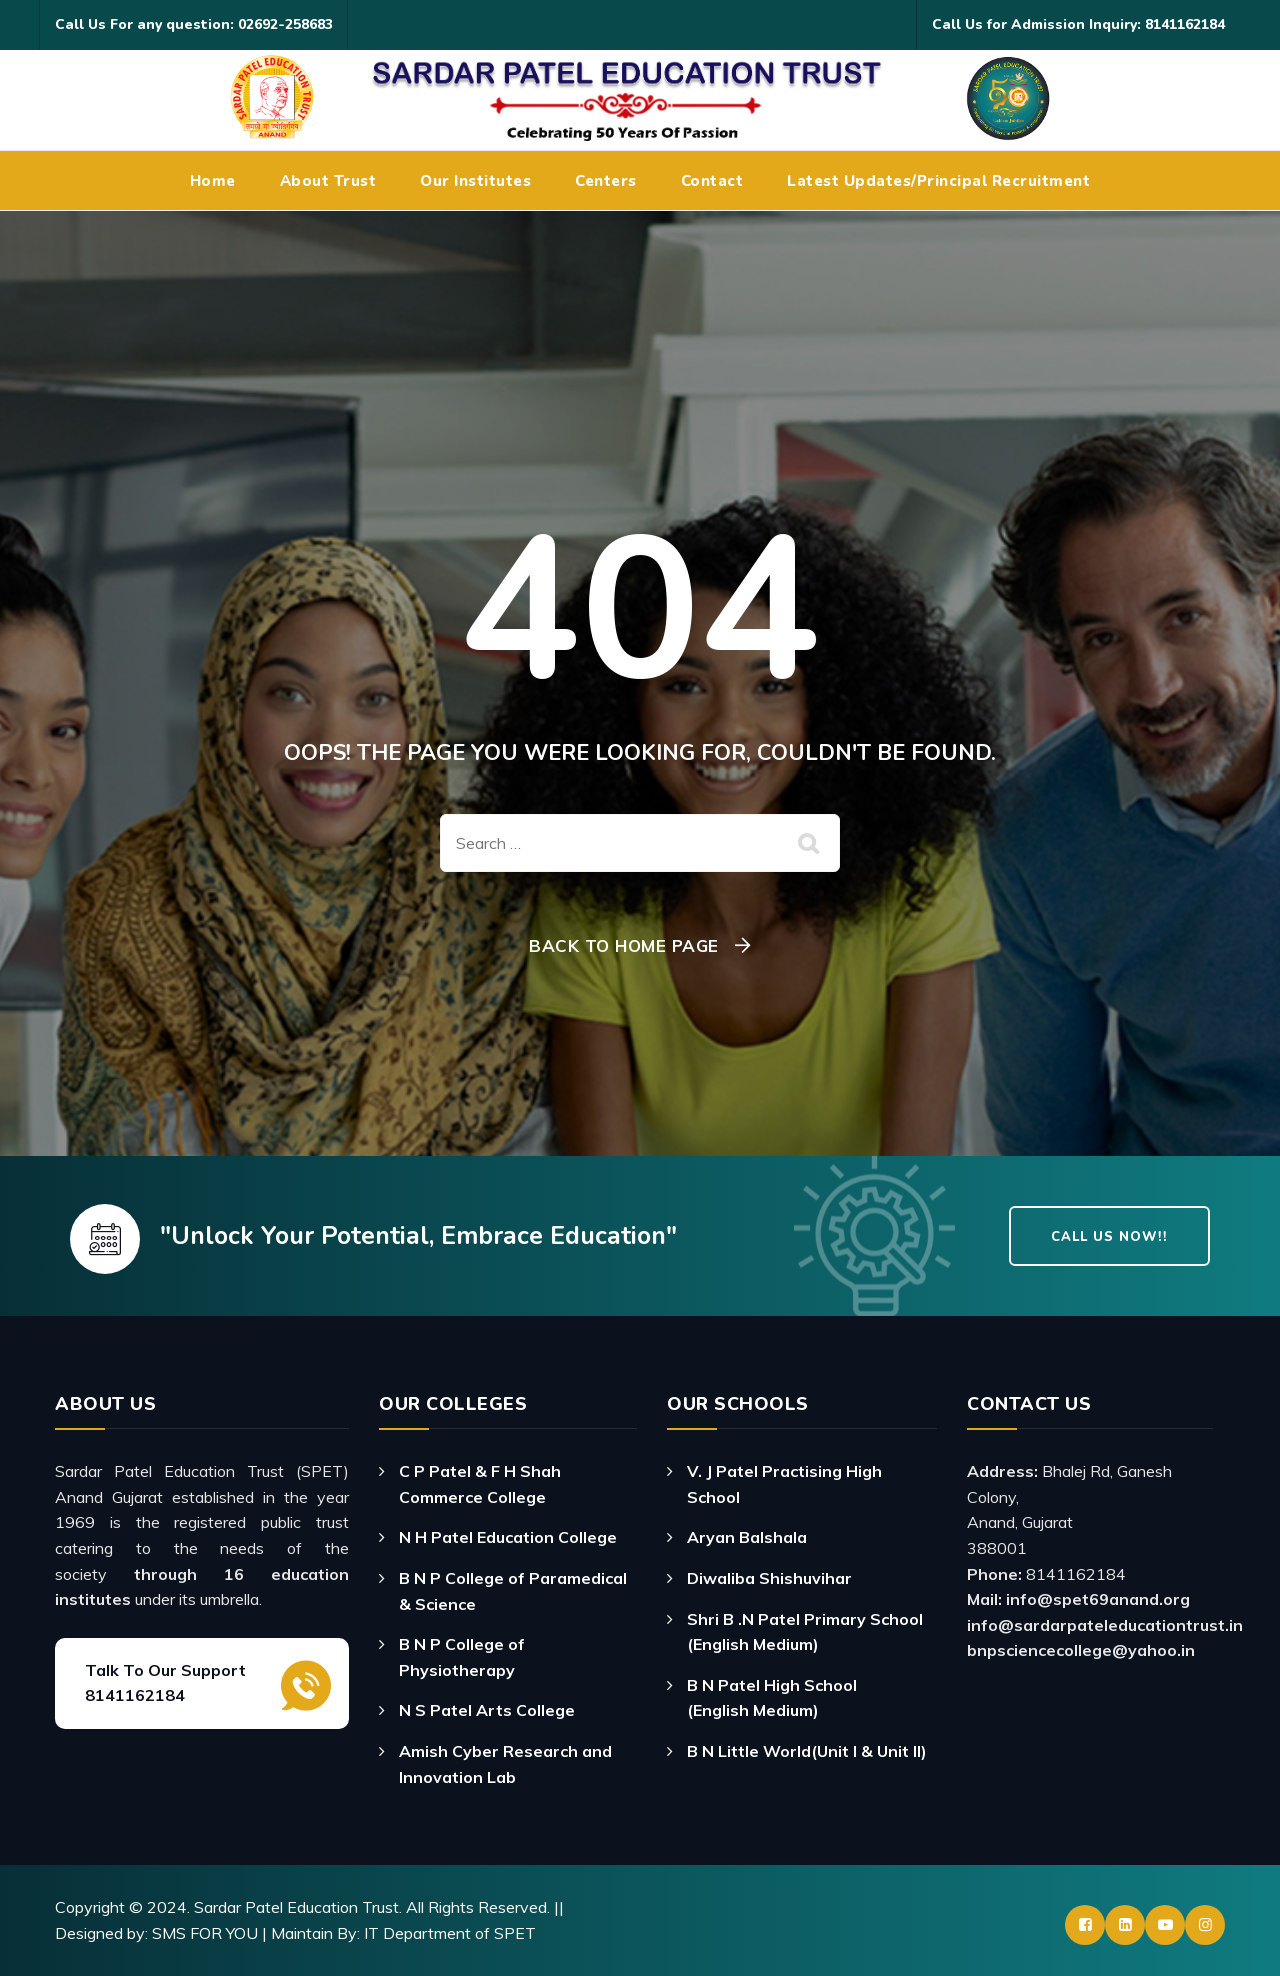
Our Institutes (475, 181)
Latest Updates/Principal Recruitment (938, 181)
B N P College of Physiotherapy (462, 1657)
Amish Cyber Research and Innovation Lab (505, 1764)
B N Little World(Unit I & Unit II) (807, 1751)
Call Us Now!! (1109, 1237)
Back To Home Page (624, 945)
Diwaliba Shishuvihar (769, 1578)
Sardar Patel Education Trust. (298, 1907)
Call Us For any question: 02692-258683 (194, 24)
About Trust (328, 181)
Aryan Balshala (747, 1537)
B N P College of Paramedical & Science (513, 1591)
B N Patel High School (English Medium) (772, 1698)
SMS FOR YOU (205, 1933)
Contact (712, 181)
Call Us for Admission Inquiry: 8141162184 (1078, 24)
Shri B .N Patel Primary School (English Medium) (805, 1632)
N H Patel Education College (508, 1537)
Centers (606, 181)
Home (213, 181)
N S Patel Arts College (487, 1710)
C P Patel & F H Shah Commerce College (480, 1484)
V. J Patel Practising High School (784, 1484)
